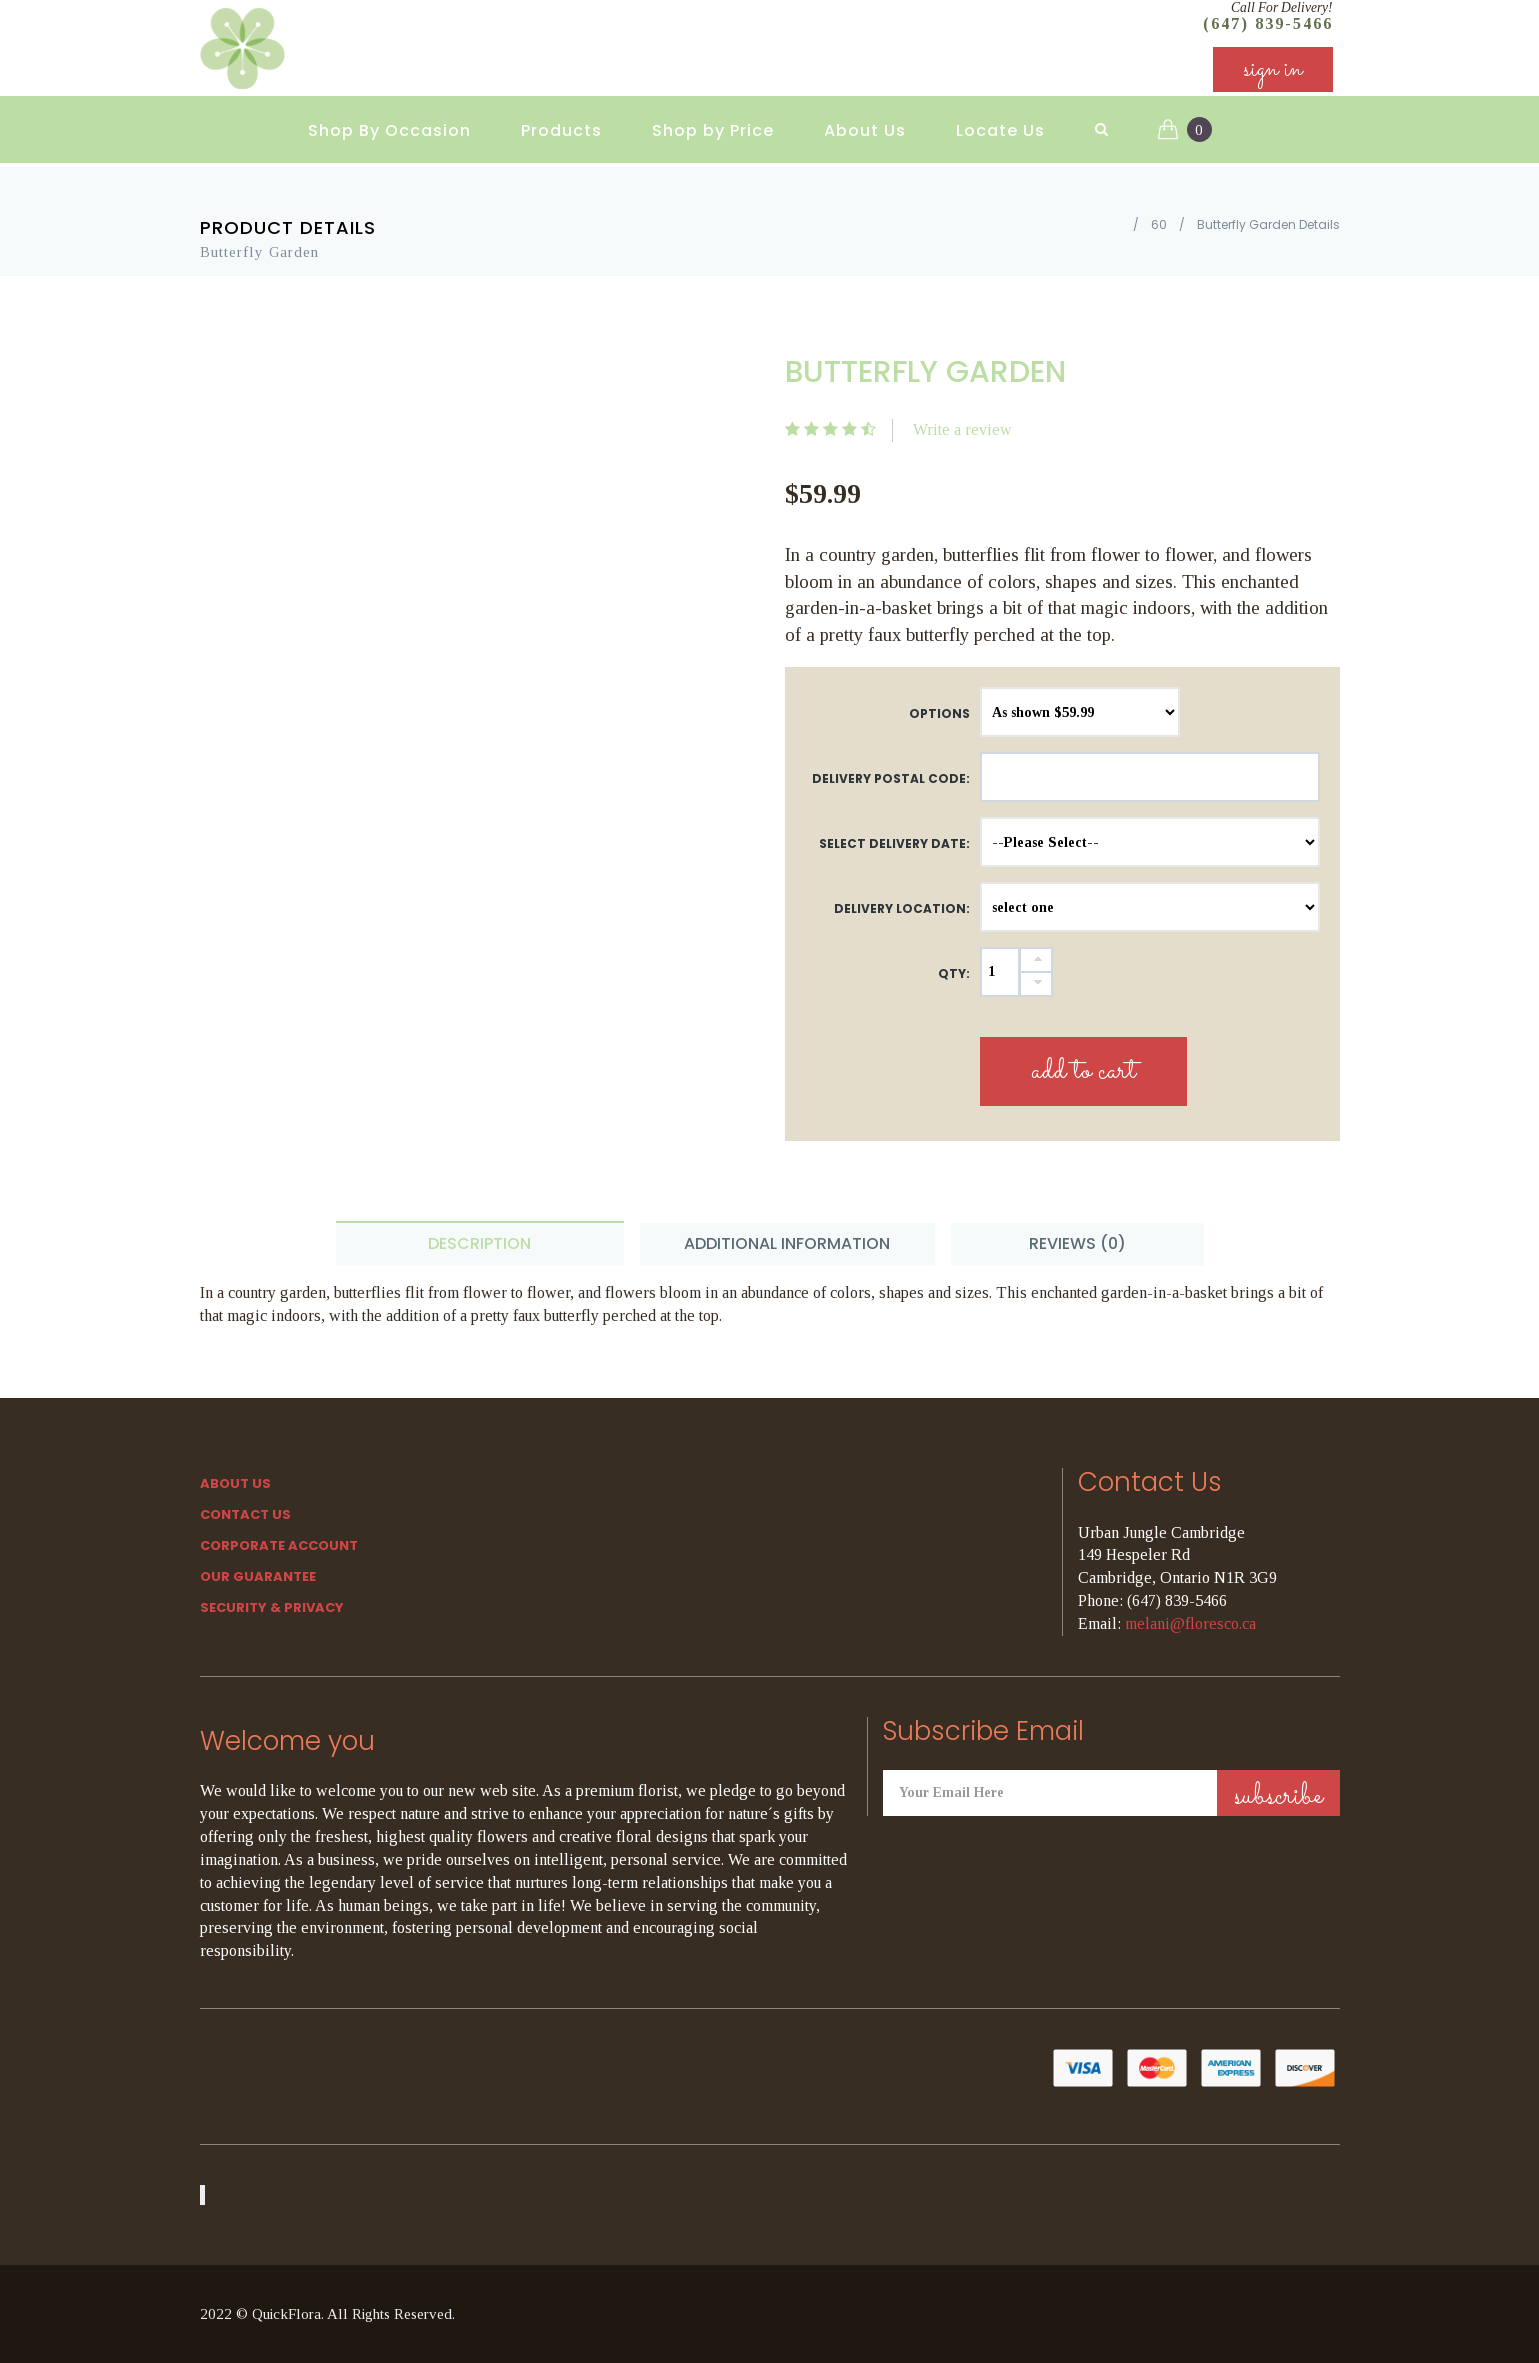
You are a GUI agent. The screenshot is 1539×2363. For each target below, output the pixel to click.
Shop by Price (713, 130)
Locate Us (1000, 130)
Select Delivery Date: (894, 843)
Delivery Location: (902, 908)
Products (561, 130)
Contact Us (245, 1514)
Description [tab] (479, 1243)
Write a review (962, 429)
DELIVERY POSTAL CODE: (891, 778)
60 (1159, 224)
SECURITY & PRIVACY (272, 1607)
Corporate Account (279, 1545)
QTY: (954, 973)
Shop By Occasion (389, 130)
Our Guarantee (258, 1576)
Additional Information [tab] (787, 1243)
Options (939, 713)
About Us (865, 130)
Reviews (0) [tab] (1077, 1243)
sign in (1273, 69)
